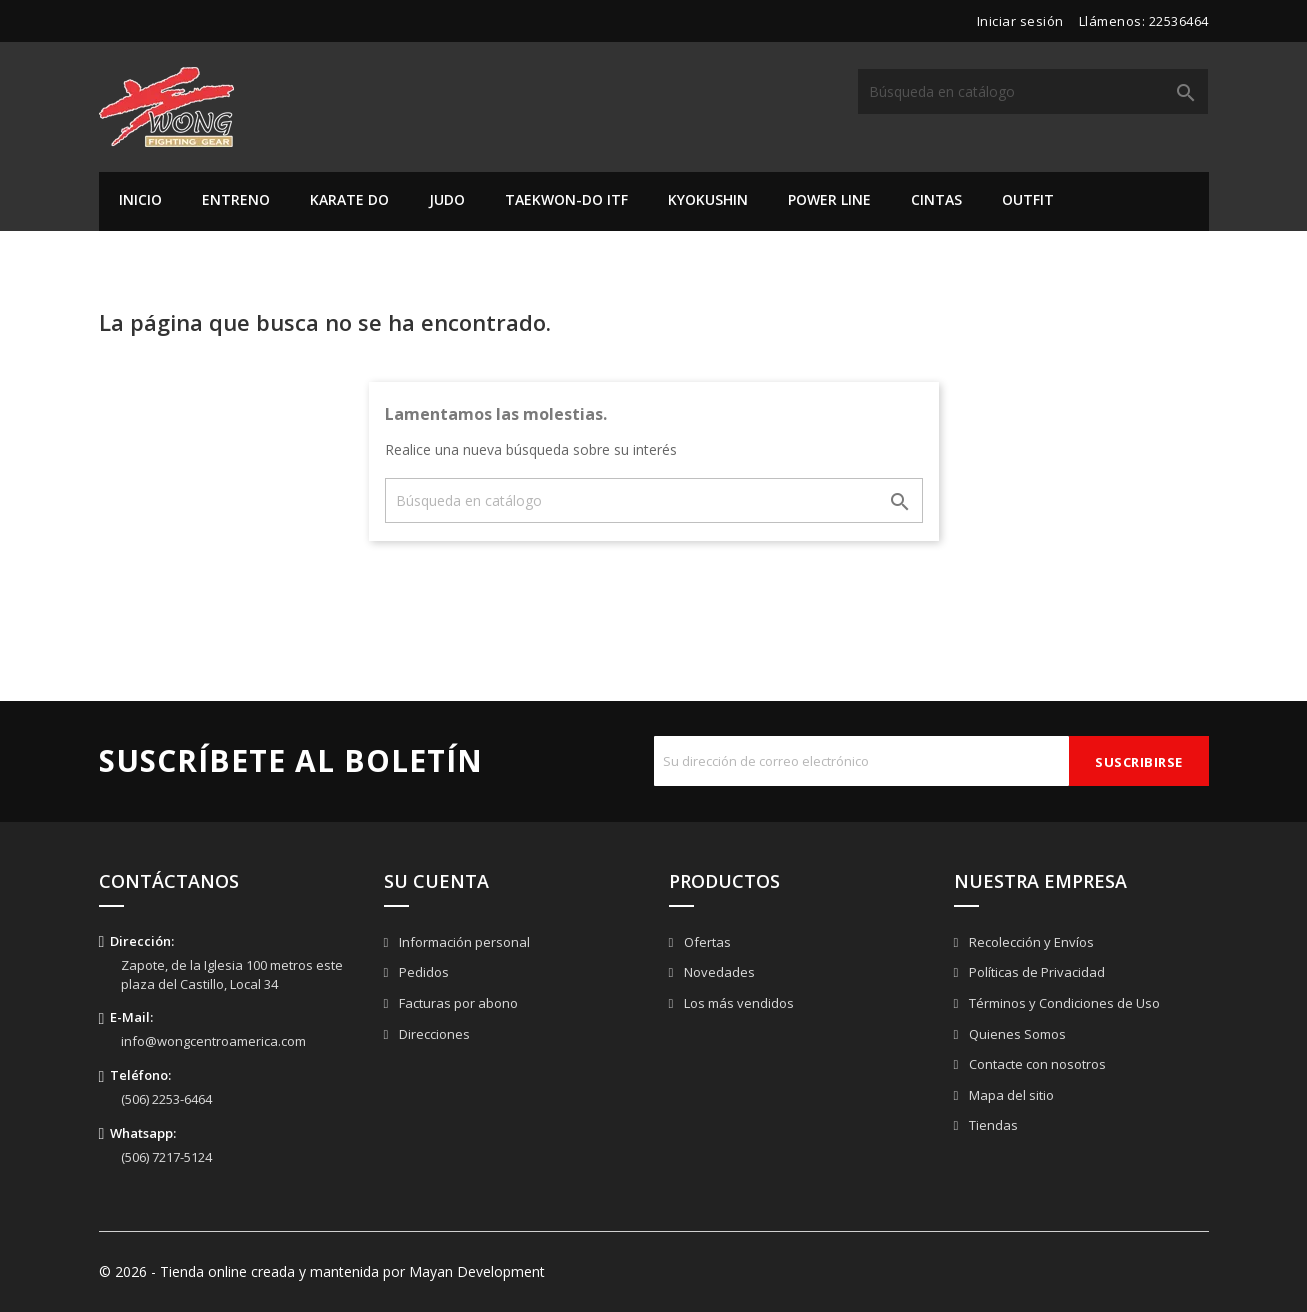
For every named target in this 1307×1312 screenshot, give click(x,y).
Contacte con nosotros (1036, 1064)
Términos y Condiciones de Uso (1063, 1003)
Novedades (718, 972)
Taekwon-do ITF (566, 199)
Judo (447, 199)
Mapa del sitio (1010, 1095)
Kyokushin (708, 199)
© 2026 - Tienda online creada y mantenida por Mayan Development (322, 1271)
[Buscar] (1033, 91)
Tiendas (992, 1125)
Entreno (236, 199)
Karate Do (349, 199)
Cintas (936, 199)
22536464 (1179, 21)
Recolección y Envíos (1030, 942)
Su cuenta (436, 881)
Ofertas (706, 942)
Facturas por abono (457, 1003)
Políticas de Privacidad (1035, 972)
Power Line (829, 199)
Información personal (463, 942)
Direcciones (433, 1034)
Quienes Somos (1016, 1034)
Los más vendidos (737, 1003)
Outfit (1028, 199)
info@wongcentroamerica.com (213, 1041)
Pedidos (422, 972)
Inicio (140, 199)
